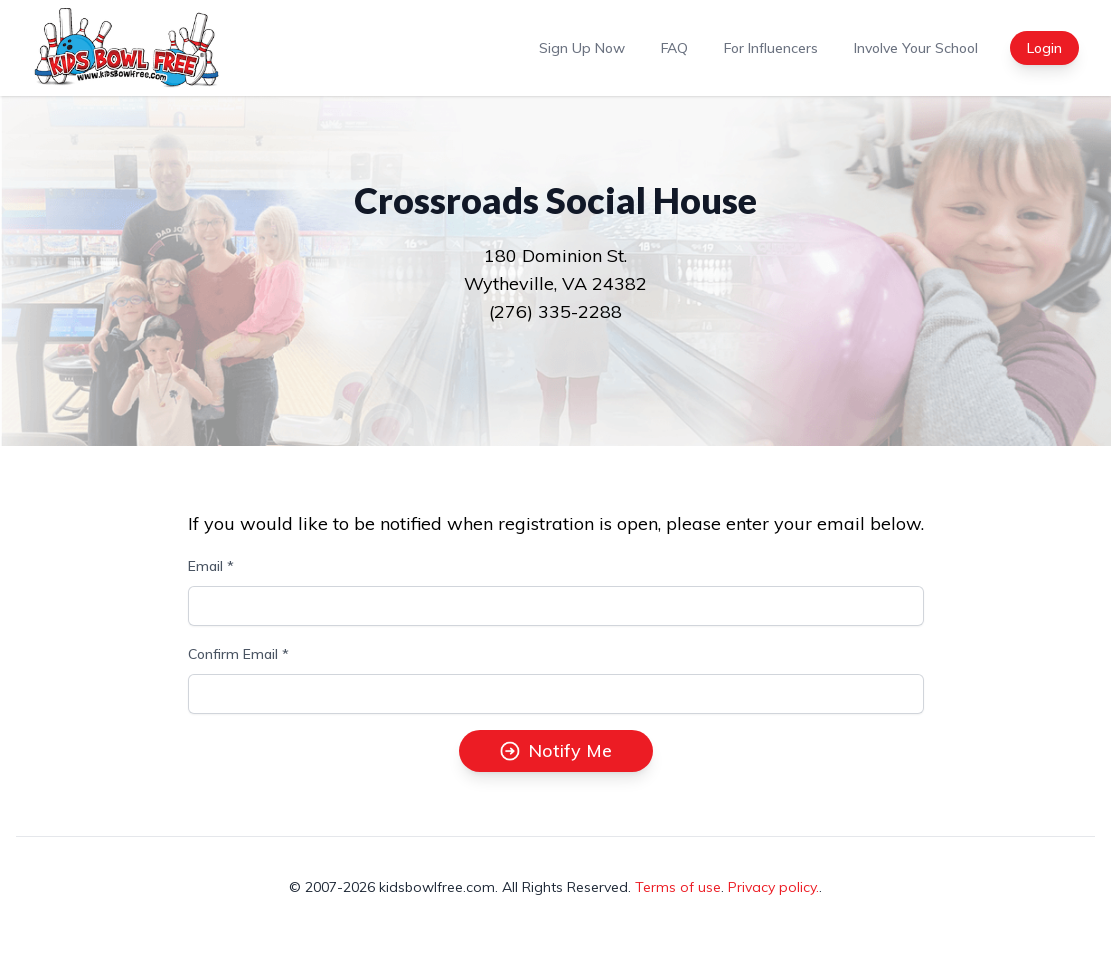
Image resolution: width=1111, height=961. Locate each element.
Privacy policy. (773, 887)
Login (1044, 48)
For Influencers (771, 48)
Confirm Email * (238, 654)
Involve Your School (916, 48)
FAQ (674, 48)
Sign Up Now (582, 48)
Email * (211, 566)
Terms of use (678, 887)
